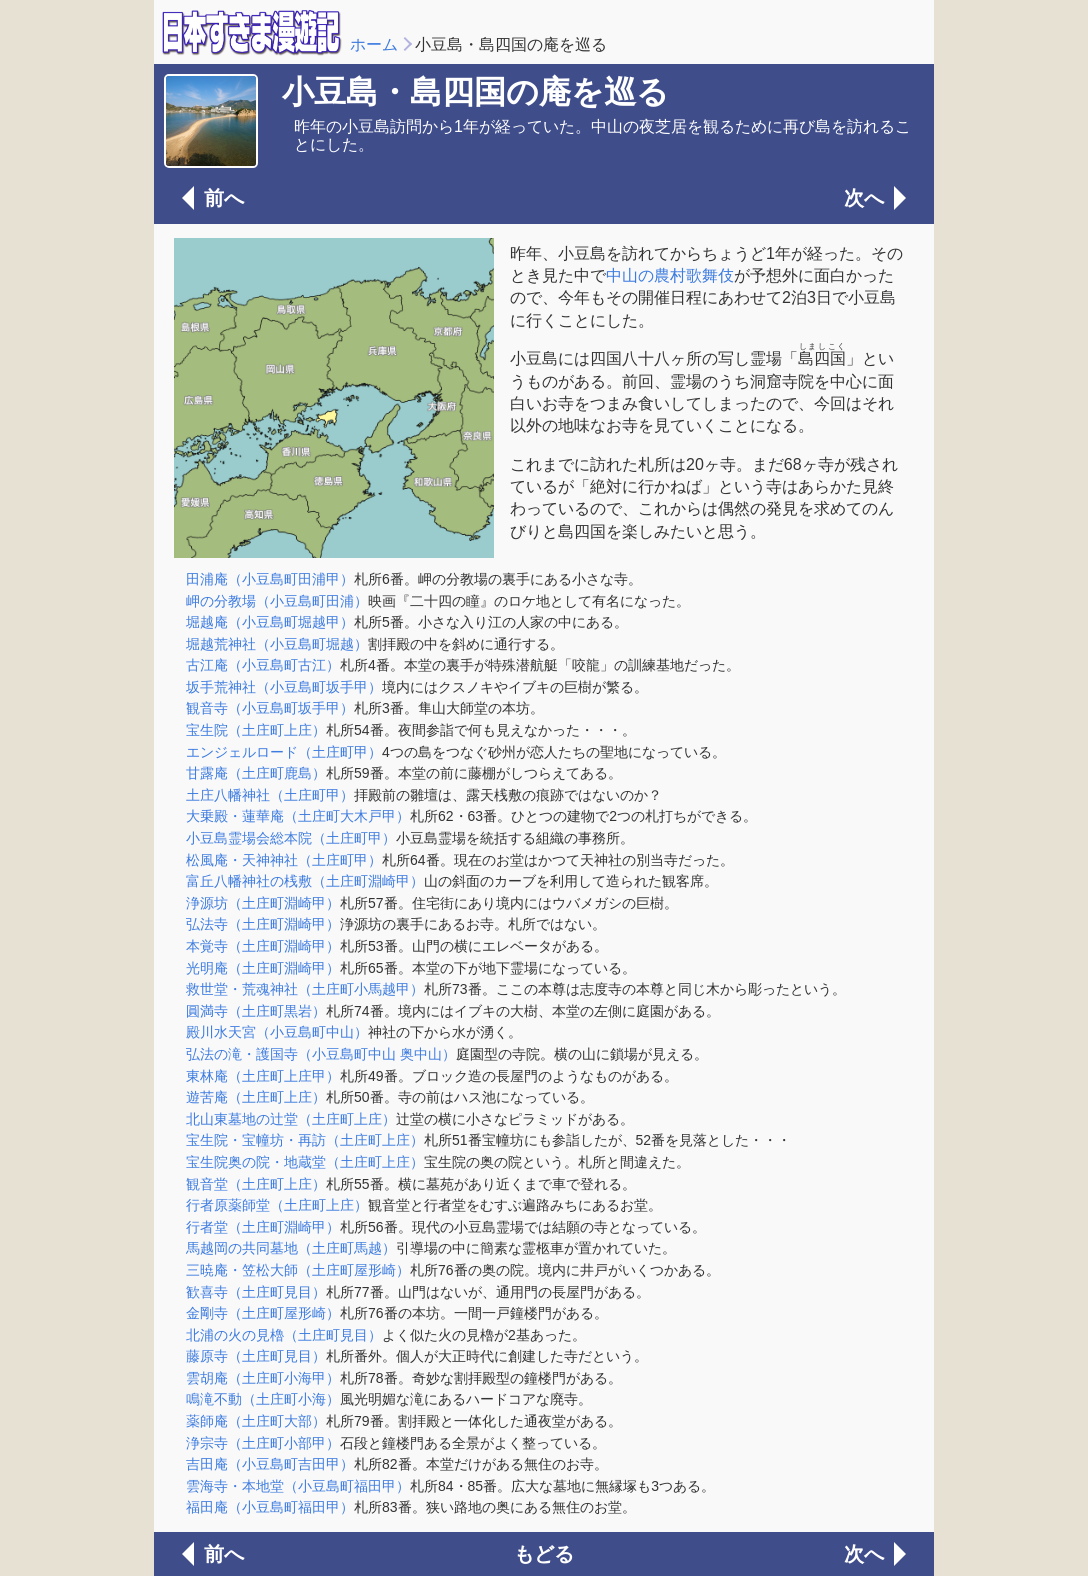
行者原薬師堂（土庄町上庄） (277, 1205)
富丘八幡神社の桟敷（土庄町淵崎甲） (305, 881)
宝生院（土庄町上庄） (256, 730)
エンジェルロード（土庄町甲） (284, 752)
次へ (864, 198)
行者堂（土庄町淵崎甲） (263, 1227)
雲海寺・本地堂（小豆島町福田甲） (298, 1486)
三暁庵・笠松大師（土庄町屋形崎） (298, 1270)
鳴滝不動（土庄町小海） (263, 1399)
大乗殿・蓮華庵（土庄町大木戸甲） (298, 816)
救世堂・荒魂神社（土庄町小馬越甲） (305, 989)
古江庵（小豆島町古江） (263, 665)
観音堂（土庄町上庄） (256, 1184)
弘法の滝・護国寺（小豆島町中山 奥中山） (321, 1054)
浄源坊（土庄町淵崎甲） (263, 903)
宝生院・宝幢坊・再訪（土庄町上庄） (305, 1140)
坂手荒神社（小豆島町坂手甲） (284, 687)
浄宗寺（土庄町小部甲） (263, 1443)
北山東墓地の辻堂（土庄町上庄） (291, 1119)
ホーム (374, 44)
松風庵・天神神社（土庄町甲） (284, 860)
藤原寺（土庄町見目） (256, 1356)
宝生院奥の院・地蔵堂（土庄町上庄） (305, 1162)
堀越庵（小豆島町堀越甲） (270, 622)
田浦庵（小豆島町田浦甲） (270, 579)
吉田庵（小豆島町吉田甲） (270, 1464)
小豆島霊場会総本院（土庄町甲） (291, 838)
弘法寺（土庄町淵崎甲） (263, 924)
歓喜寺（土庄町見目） (256, 1292)
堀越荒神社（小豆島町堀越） (277, 644)
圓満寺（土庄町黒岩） (256, 1011)
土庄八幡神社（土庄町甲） (270, 795)
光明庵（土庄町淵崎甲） (263, 968)
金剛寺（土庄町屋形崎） (263, 1313)
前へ (224, 198)
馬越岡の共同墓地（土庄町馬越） (291, 1248)
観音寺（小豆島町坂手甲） (270, 708)
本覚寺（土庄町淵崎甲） (263, 946)
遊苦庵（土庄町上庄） (256, 1097)
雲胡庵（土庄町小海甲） (263, 1378)
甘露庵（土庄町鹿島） (256, 773)
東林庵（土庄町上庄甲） (263, 1076)
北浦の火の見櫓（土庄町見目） (284, 1335)
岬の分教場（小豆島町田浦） (277, 601)
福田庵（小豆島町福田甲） (270, 1507)
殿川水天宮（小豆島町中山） (277, 1032)
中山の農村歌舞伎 (670, 275)
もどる (544, 1554)
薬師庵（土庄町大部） (256, 1421)
